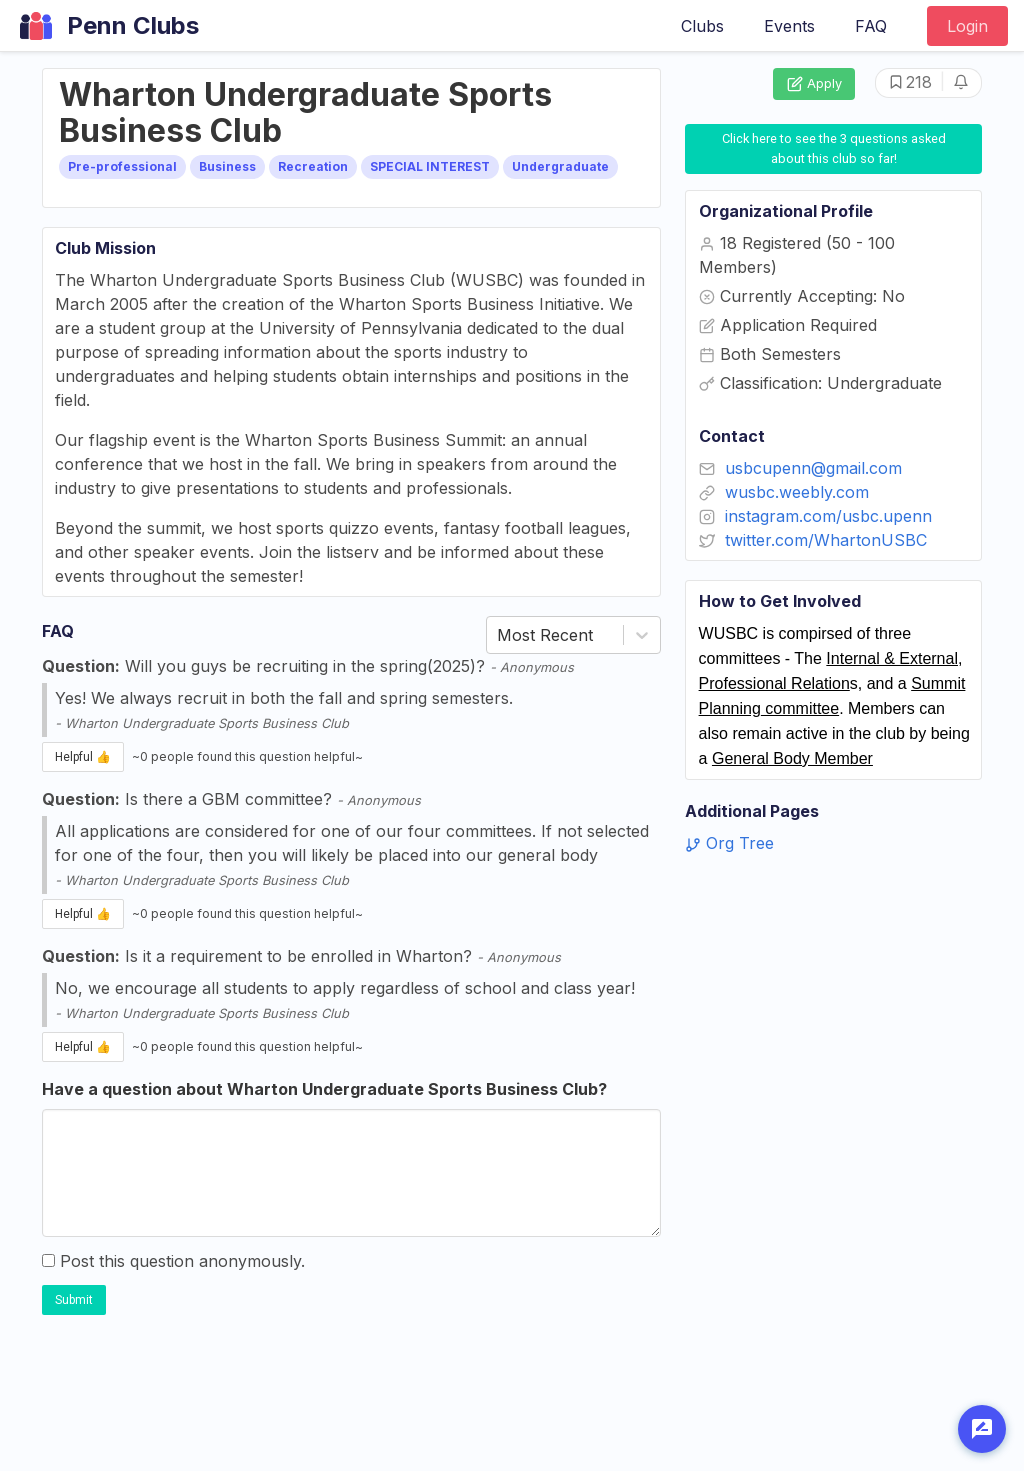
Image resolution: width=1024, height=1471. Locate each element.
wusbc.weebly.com (797, 492)
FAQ (871, 26)
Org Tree (729, 843)
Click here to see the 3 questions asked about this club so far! (835, 148)
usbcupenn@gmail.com (813, 468)
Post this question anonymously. (173, 1261)
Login (967, 26)
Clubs (702, 26)
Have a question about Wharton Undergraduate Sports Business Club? (324, 1089)
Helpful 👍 (83, 757)
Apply (814, 84)
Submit (74, 1300)
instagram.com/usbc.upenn (828, 516)
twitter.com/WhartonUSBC (826, 540)
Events (789, 26)
